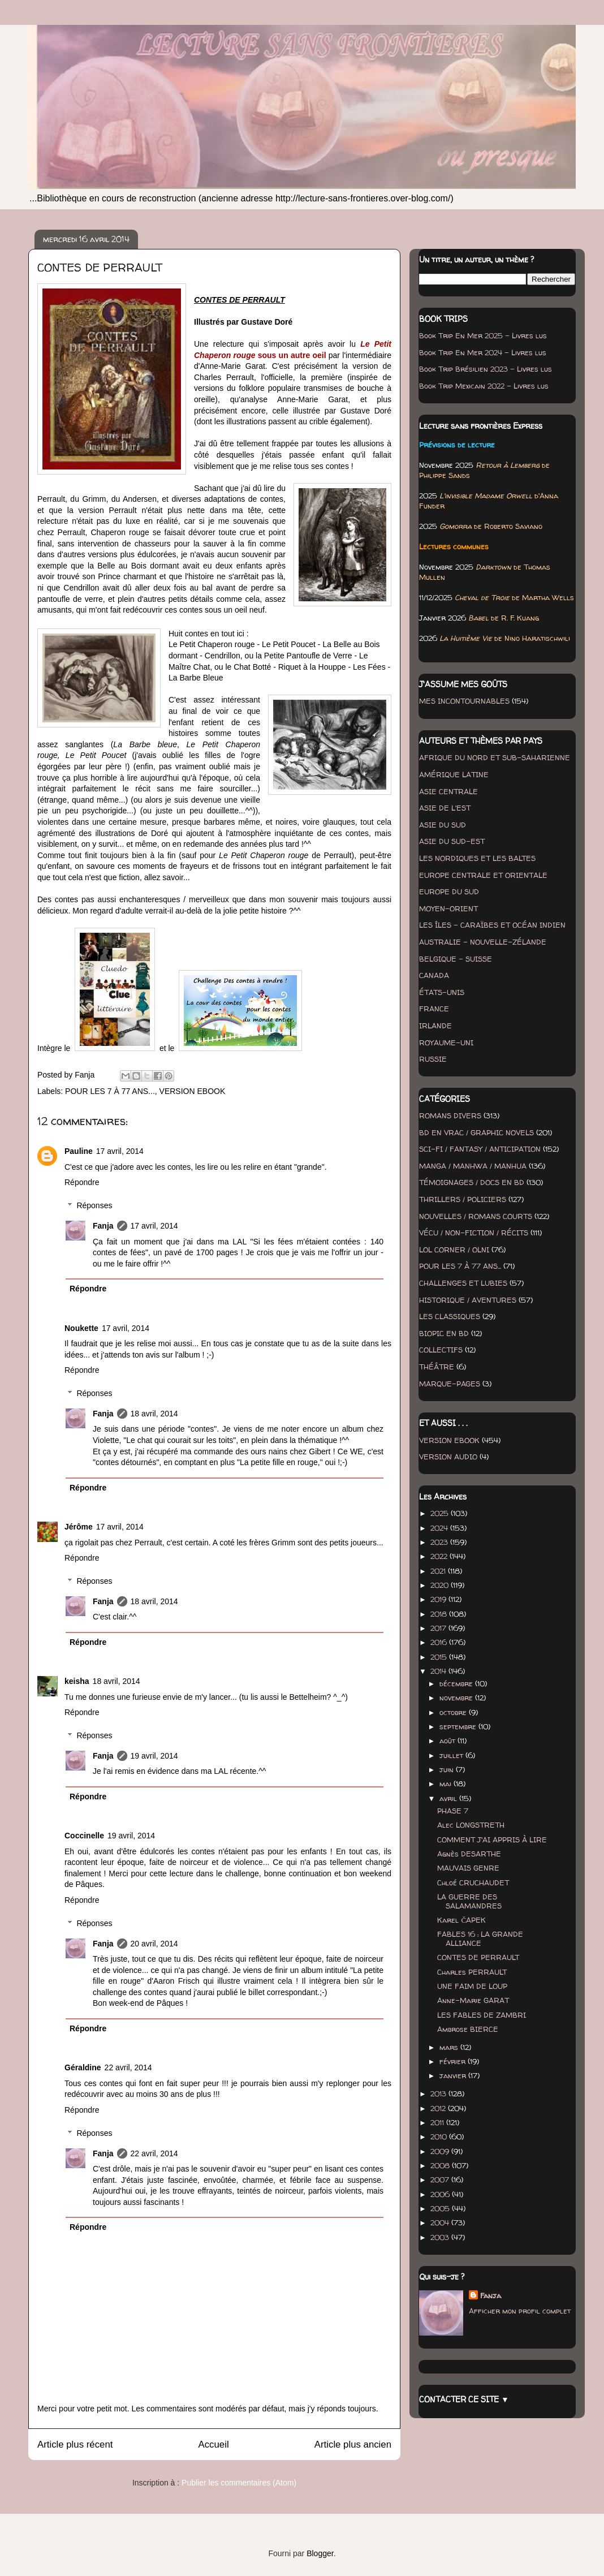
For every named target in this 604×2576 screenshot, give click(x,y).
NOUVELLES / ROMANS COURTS (475, 1216)
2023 (440, 1542)
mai (446, 1783)
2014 (439, 1671)
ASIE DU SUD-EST (452, 841)
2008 (441, 2165)
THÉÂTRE (436, 1367)
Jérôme (78, 1526)
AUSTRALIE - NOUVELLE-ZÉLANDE (482, 942)
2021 (439, 1571)
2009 (440, 2151)
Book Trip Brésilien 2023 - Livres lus (485, 369)
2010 (439, 2136)
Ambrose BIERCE (467, 2029)
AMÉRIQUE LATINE (454, 774)
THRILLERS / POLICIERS (462, 1199)
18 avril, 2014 (154, 1413)
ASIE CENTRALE (448, 791)
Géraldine (82, 2067)
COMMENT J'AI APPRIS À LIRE (492, 1839)
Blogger (320, 2553)
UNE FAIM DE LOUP (472, 1986)
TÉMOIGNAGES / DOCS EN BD (471, 1182)
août (448, 1740)
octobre (454, 1712)
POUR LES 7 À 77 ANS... (110, 1091)
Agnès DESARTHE (469, 1854)
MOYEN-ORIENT (448, 908)
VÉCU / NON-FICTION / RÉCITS (473, 1232)
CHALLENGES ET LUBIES (463, 1283)
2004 (440, 2222)
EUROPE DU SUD (449, 891)
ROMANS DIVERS (450, 1115)
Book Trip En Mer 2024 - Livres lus (482, 352)
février (453, 2061)
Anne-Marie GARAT (473, 2000)
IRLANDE (435, 1025)
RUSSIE (433, 1059)
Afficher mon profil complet (520, 2311)
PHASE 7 (452, 1811)
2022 (440, 1556)
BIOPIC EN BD (444, 1333)
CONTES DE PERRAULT (478, 1957)
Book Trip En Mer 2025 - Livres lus (483, 335)
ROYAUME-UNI (446, 1042)
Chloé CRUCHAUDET (473, 1882)
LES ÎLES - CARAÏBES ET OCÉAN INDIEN (492, 925)
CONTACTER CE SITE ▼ (464, 2399)
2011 (438, 2122)
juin (447, 1769)
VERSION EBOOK (192, 1091)
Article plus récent (75, 2444)
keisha (76, 1681)
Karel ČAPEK (461, 1920)
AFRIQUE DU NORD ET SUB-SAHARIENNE (494, 757)
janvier (453, 2075)
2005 (441, 2208)
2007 (440, 2179)
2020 (440, 1585)
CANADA (434, 975)
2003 (440, 2237)
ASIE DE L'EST (445, 808)
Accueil (214, 2444)
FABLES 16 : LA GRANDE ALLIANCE (480, 1938)
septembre (458, 1726)
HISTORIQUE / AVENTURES (467, 1300)
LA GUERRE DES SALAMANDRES (469, 1901)
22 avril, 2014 (128, 2067)
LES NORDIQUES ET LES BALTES (477, 858)
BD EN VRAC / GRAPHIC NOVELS (476, 1132)
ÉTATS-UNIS (441, 992)
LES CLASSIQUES (449, 1316)
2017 (439, 1628)
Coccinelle (84, 1835)
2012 (439, 2108)
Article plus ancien (352, 2444)
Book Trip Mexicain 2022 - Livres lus (484, 386)
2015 (439, 1657)
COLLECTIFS (441, 1350)
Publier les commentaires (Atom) (239, 2482)
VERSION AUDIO (448, 1456)
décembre (457, 1683)
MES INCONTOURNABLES (464, 701)
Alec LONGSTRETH (470, 1825)
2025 (440, 1513)
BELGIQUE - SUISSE (455, 959)
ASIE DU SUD (442, 825)
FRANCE (434, 1008)
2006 (441, 2194)
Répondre (82, 1182)
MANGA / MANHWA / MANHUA (473, 1166)
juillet (452, 1755)
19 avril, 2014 (154, 1755)
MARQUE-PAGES (449, 1384)
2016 (439, 1642)
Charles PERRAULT (472, 1972)
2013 (439, 2093)
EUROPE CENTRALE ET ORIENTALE (483, 875)
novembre (457, 1697)
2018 (439, 1614)
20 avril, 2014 (154, 1943)
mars (449, 2047)
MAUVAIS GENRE (468, 1868)
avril (449, 1798)
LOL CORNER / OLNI (454, 1249)
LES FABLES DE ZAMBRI (481, 2015)
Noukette (81, 1328)
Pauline (78, 1151)
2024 (440, 1528)
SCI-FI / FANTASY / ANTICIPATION (480, 1149)
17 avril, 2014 (120, 1151)
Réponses (94, 1205)
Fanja (103, 1225)
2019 (439, 1599)
